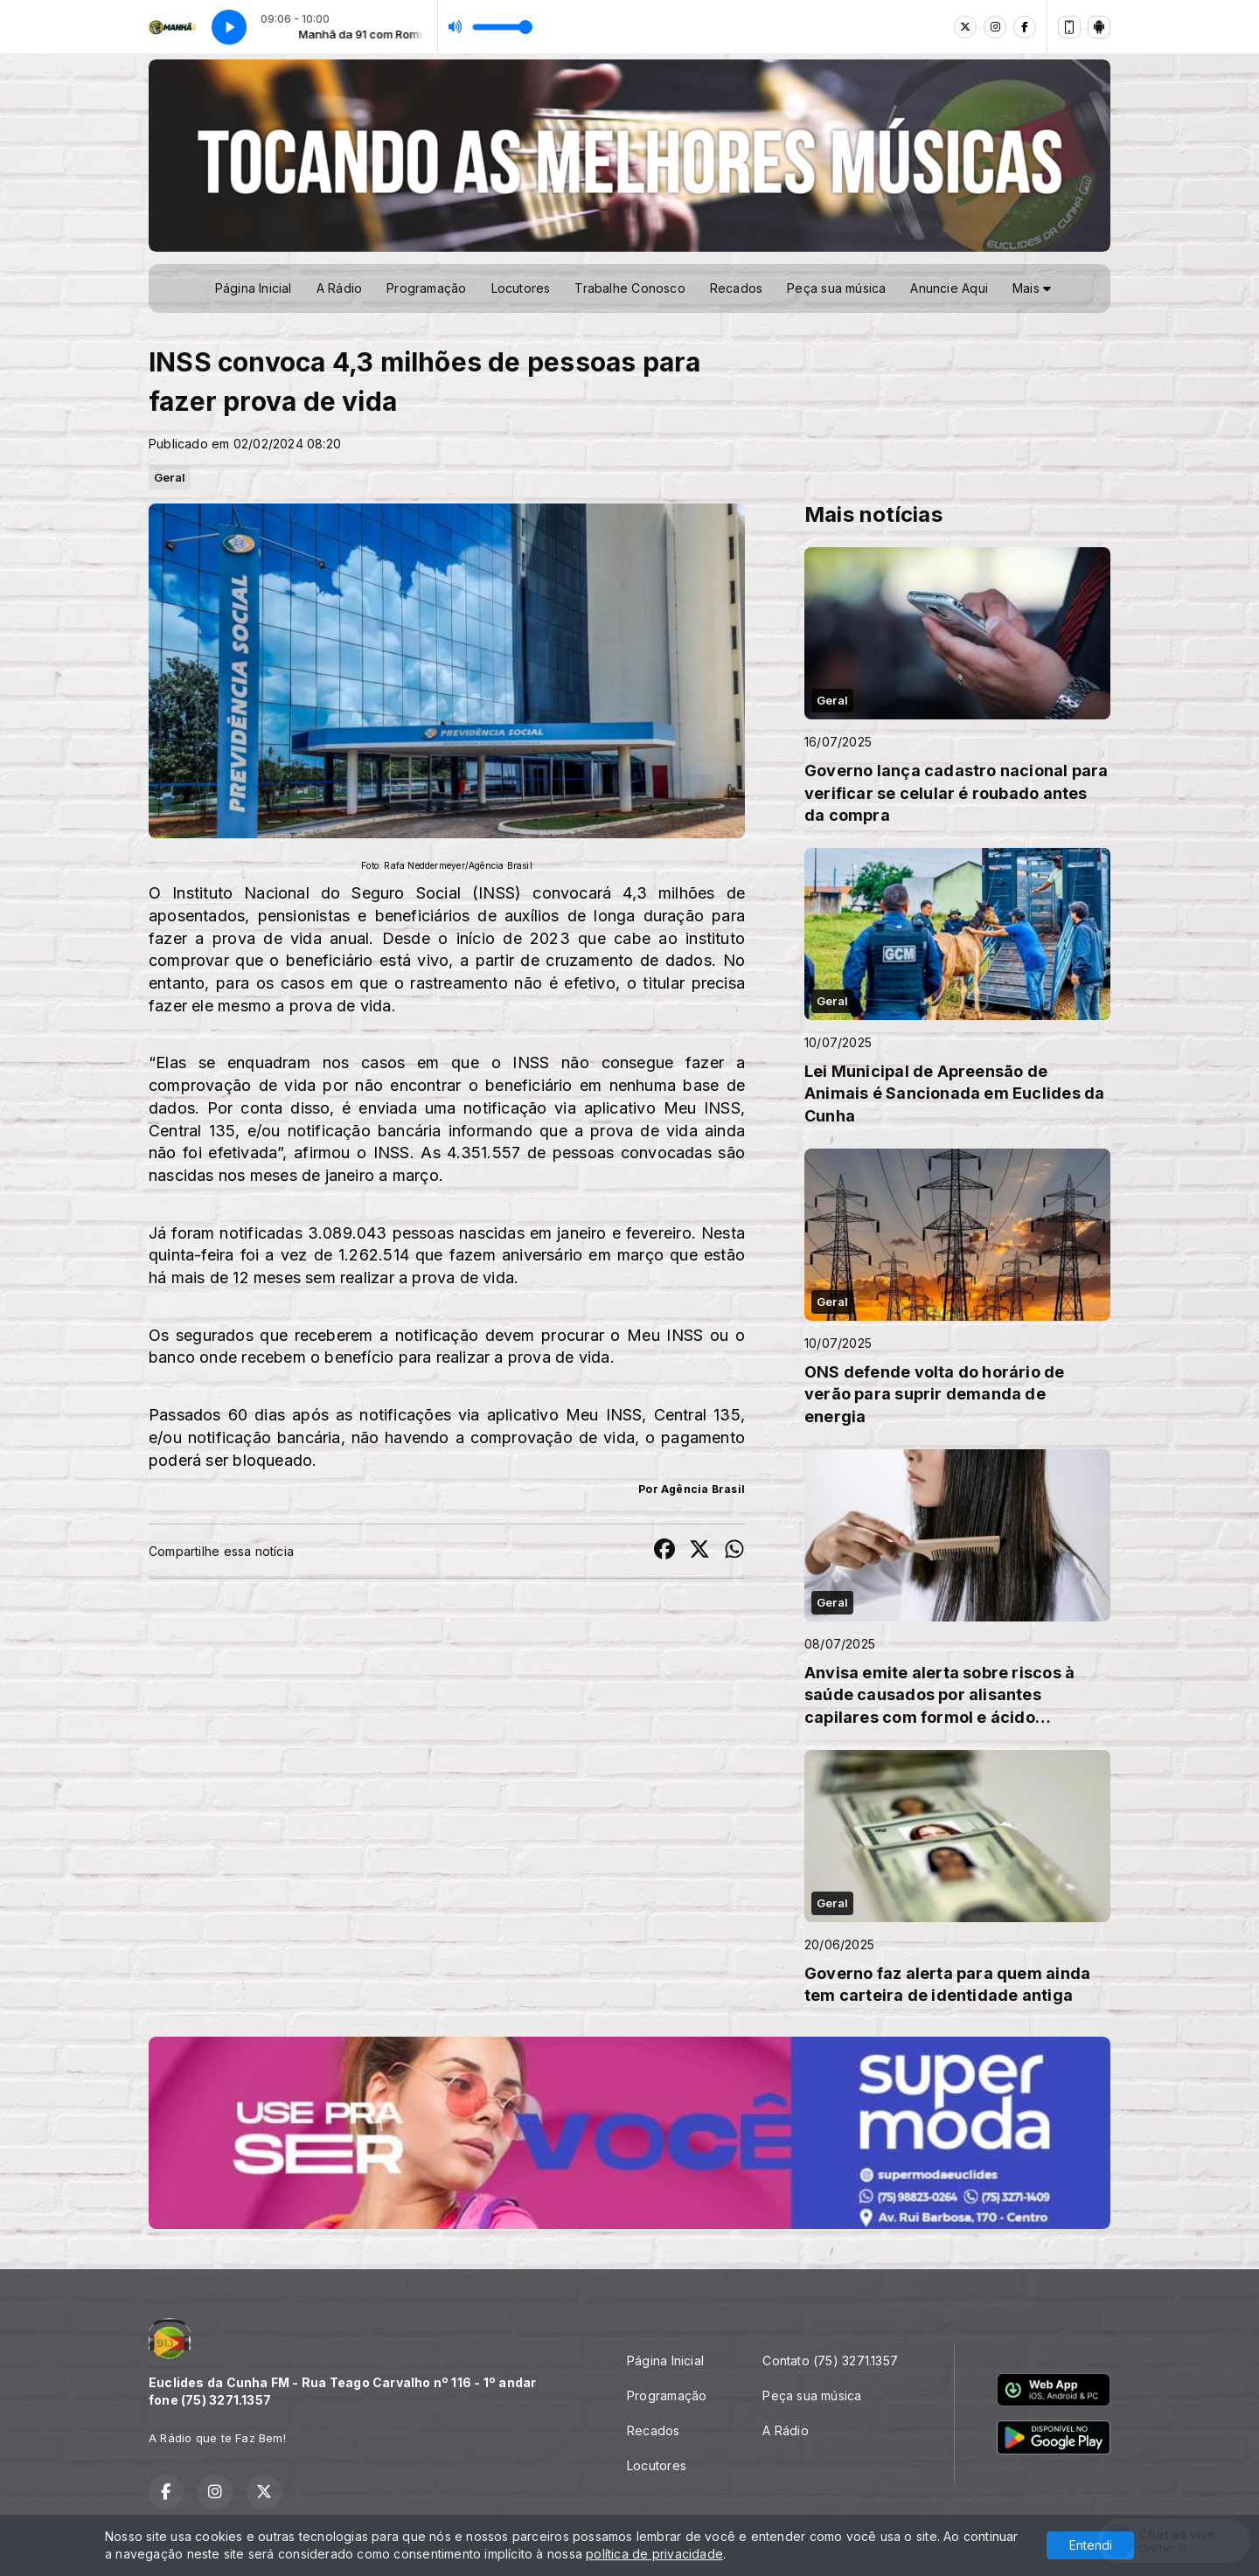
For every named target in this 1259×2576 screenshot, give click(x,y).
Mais (1031, 288)
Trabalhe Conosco (629, 288)
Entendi (1090, 2545)
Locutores (521, 288)
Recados (736, 288)
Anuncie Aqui (949, 288)
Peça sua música (836, 288)
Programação (426, 288)
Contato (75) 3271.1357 (830, 2360)
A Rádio (339, 288)
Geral (169, 477)
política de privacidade (654, 2553)
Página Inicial (253, 288)
